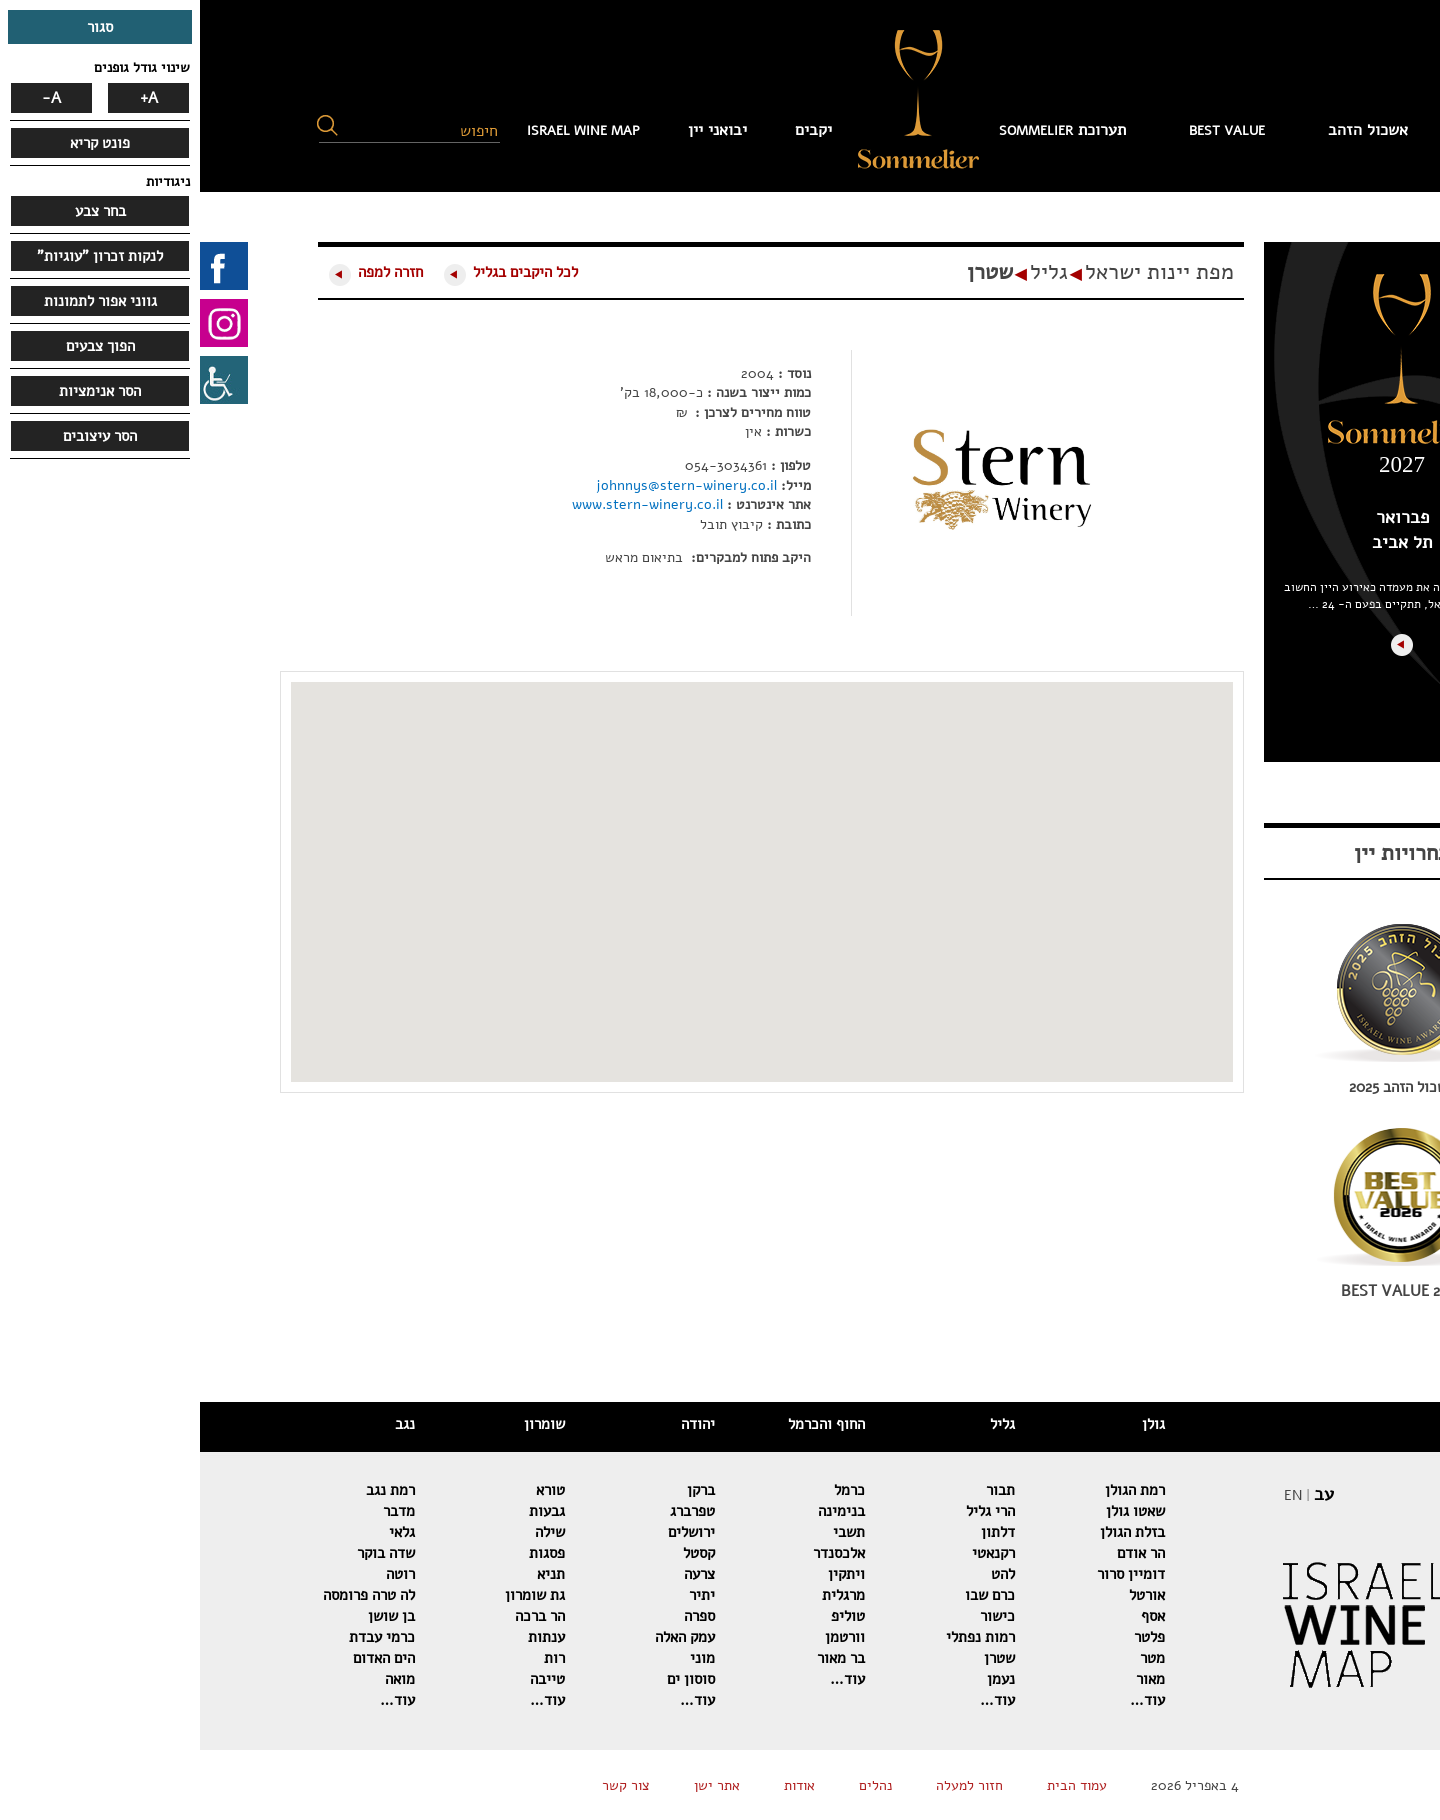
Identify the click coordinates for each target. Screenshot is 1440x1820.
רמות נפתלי (780, 1637)
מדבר (199, 1511)
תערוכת (862, 130)
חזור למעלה (769, 1785)
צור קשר (426, 1785)
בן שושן (191, 1616)
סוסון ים (491, 1679)
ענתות (346, 1637)
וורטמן (645, 1637)
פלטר (949, 1637)
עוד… (947, 1700)
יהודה (498, 1424)
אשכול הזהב (1168, 130)
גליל (849, 272)
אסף (953, 1616)
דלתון (798, 1532)
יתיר (502, 1595)
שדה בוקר (186, 1553)
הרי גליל (790, 1511)
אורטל (947, 1595)
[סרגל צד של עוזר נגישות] (24, 380)
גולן (953, 1424)
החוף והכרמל (626, 1424)
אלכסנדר (639, 1553)
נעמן (801, 1679)
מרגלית (643, 1595)
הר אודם (941, 1553)
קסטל (499, 1553)
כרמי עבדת (182, 1637)
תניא (351, 1574)
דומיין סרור (931, 1574)
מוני (502, 1658)
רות (354, 1658)
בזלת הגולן (932, 1532)
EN (1093, 1495)
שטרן (790, 272)
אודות (599, 1785)
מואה (200, 1679)
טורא (350, 1490)
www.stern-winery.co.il (449, 504)
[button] (127, 125)
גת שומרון (335, 1595)
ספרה (499, 1616)
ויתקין (646, 1574)
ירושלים (491, 1532)
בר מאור (641, 1658)
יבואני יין (517, 130)
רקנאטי (793, 1553)
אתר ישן (517, 1785)
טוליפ (648, 1616)
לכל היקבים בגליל (325, 272)
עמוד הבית (1305, 130)
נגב (205, 1424)
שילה (350, 1532)
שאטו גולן (935, 1511)
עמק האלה (485, 1637)
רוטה (200, 1574)
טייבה (347, 1679)
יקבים (613, 130)
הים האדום (184, 1658)
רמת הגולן (935, 1490)
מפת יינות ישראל (959, 272)
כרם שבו (790, 1595)
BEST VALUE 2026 (1202, 1291)
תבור (800, 1490)
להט (803, 1574)
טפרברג (492, 1511)
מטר (952, 1658)
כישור (797, 1616)
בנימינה (641, 1511)
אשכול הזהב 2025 (1202, 1087)
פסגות (347, 1553)
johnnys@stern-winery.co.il (488, 485)
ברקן (501, 1490)
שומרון (344, 1424)
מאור (950, 1679)
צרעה (499, 1574)
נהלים (675, 1785)
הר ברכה (340, 1616)
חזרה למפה (190, 272)
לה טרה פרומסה (169, 1595)
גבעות (347, 1511)
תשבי (649, 1532)
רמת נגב (190, 1490)
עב (1124, 1494)
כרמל (649, 1490)
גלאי (202, 1532)
